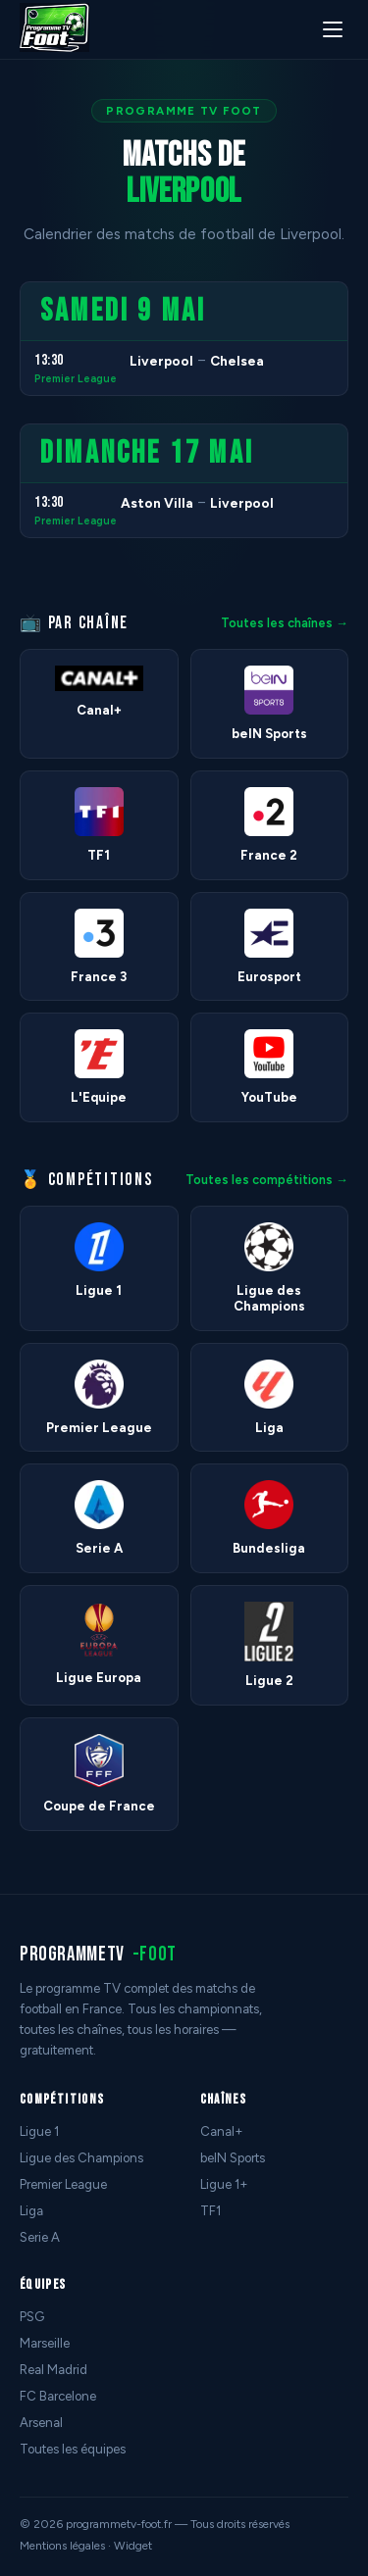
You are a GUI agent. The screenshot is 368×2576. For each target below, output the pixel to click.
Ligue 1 (39, 2131)
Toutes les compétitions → (266, 1179)
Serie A (40, 2237)
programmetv (98, 1954)
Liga (31, 2211)
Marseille (45, 2343)
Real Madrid (53, 2369)
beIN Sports (232, 2158)
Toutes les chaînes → (284, 623)
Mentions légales (62, 2545)
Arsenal (41, 2422)
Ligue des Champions (81, 2158)
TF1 (210, 2211)
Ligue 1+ (224, 2184)
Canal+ (221, 2131)
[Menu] (332, 29)
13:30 (49, 360)
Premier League (75, 378)
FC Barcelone (58, 2396)
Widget (133, 2545)
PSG (32, 2316)
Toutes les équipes (73, 2449)
